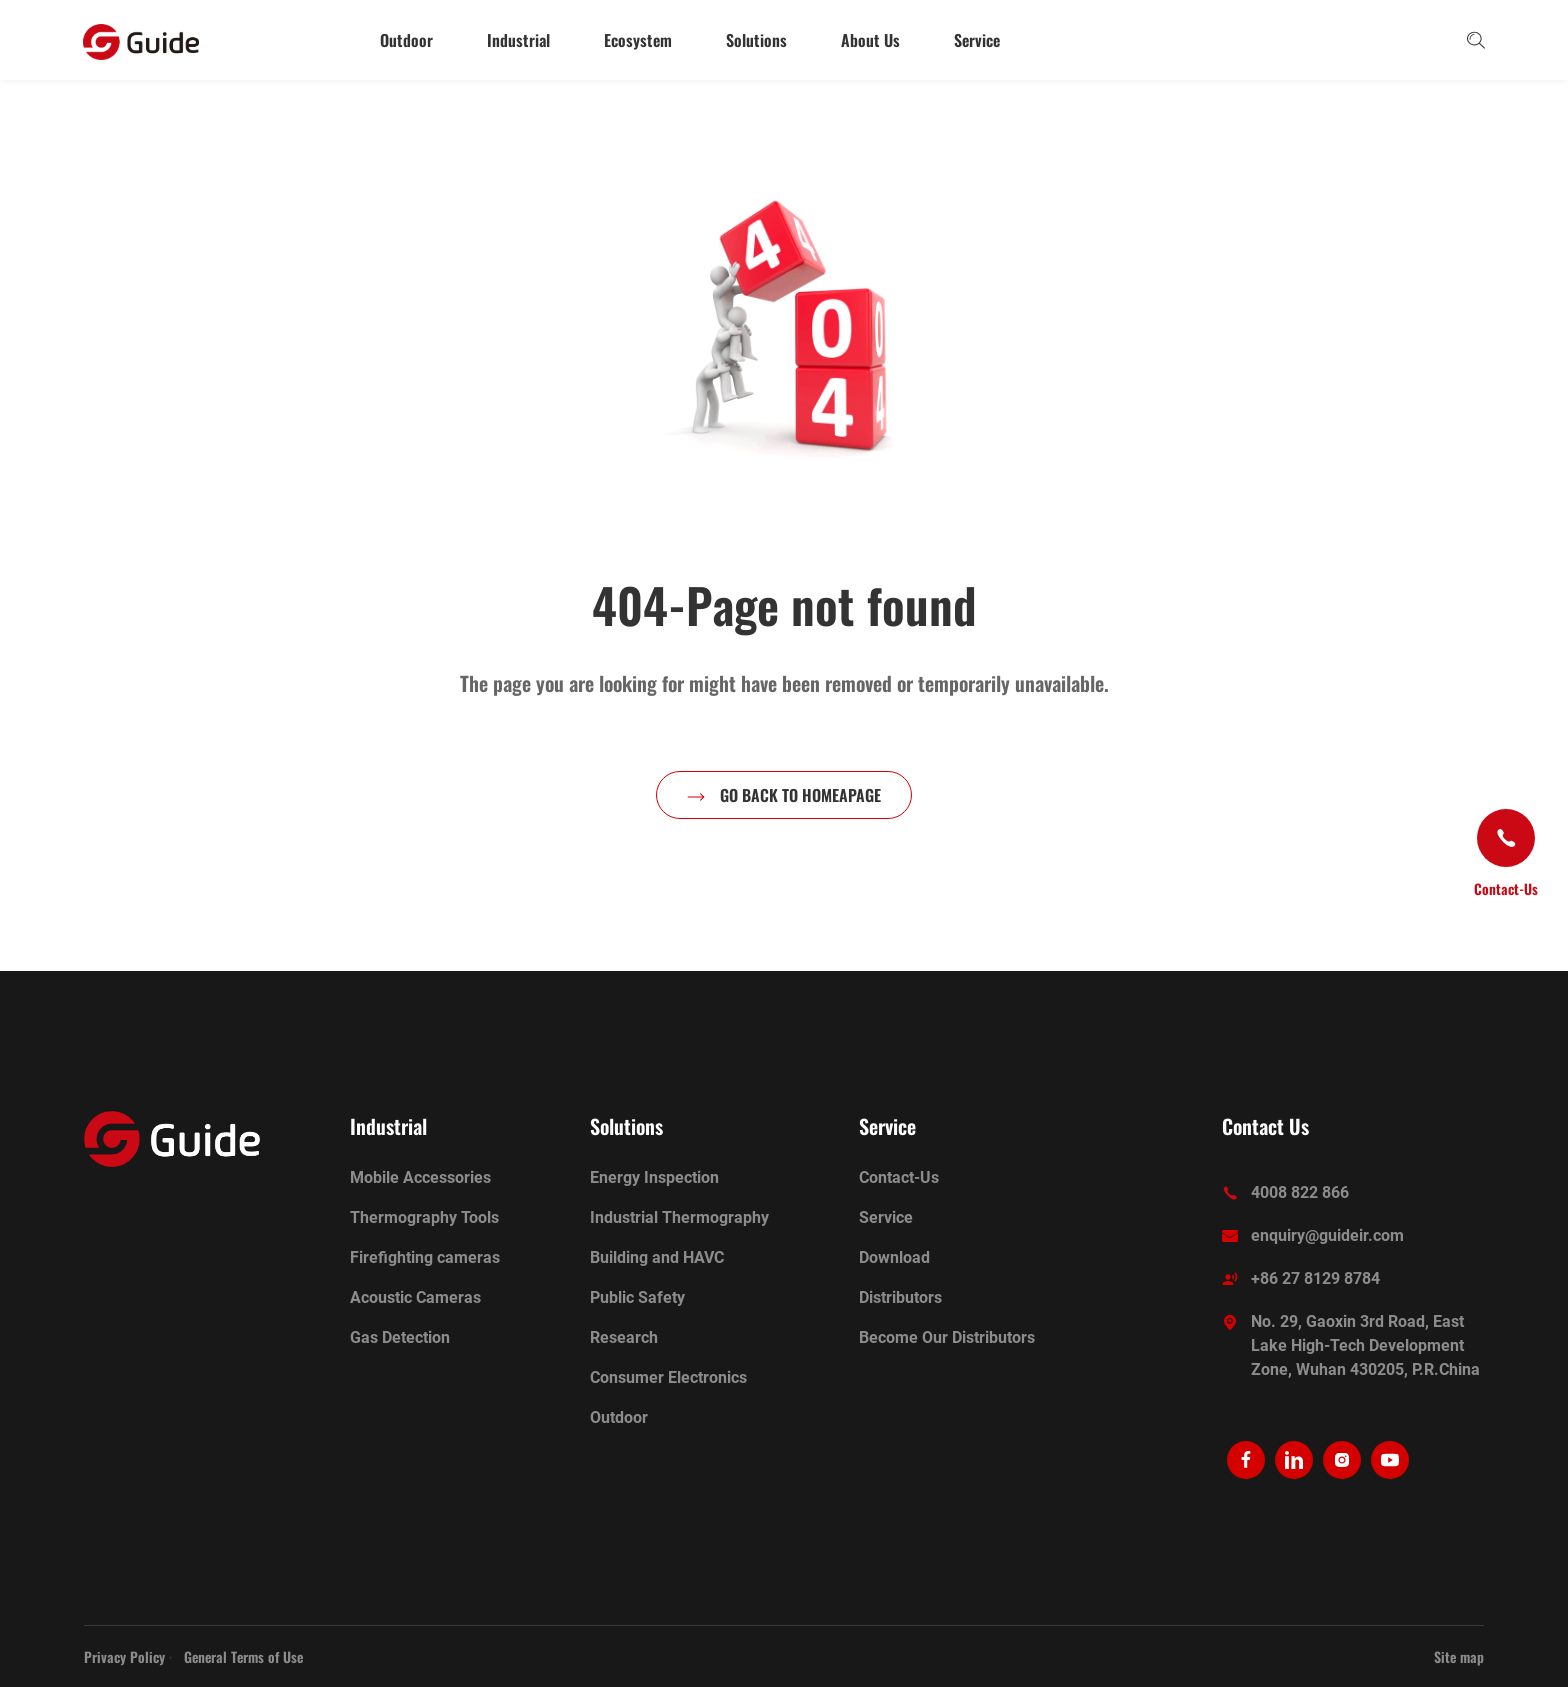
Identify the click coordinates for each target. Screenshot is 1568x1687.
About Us (870, 40)
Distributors (900, 1297)
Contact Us (1265, 1126)
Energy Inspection (654, 1177)
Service (977, 40)
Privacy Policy (124, 1656)
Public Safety (637, 1297)
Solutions (756, 40)
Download (894, 1257)
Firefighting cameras (425, 1257)
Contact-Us (899, 1177)
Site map (1459, 1656)
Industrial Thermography (679, 1217)
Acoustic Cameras (415, 1297)
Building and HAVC (657, 1257)
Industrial (518, 40)
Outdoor (406, 40)
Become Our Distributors (947, 1337)
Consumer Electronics (668, 1377)
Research (624, 1337)
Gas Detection (400, 1337)
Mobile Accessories (420, 1177)
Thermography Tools (424, 1217)
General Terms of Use (243, 1656)
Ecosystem (638, 40)
